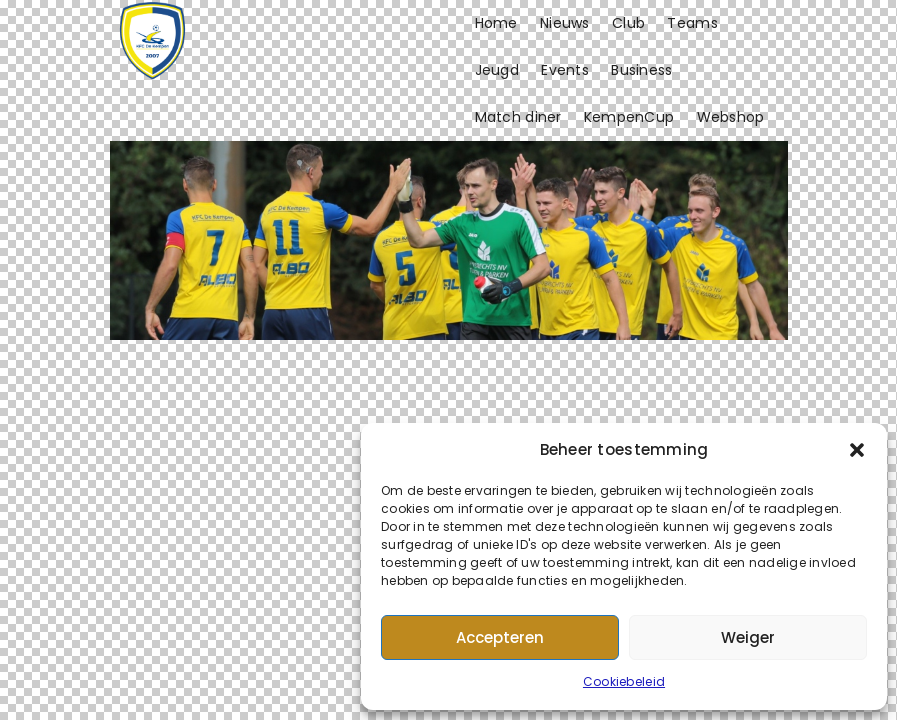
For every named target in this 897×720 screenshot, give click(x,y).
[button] (857, 450)
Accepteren (500, 637)
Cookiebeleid (624, 681)
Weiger (748, 637)
